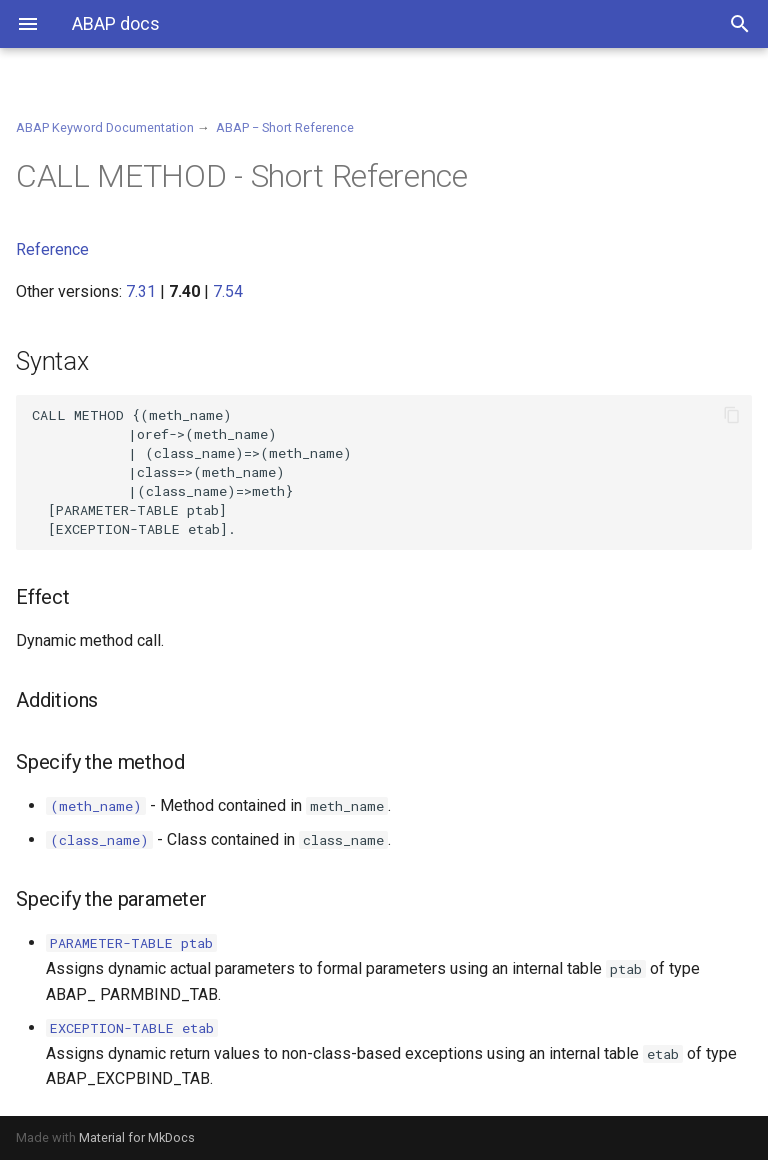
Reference (52, 249)
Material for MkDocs (137, 1137)
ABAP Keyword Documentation (105, 127)
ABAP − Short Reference (285, 127)
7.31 (141, 291)
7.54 (228, 291)
